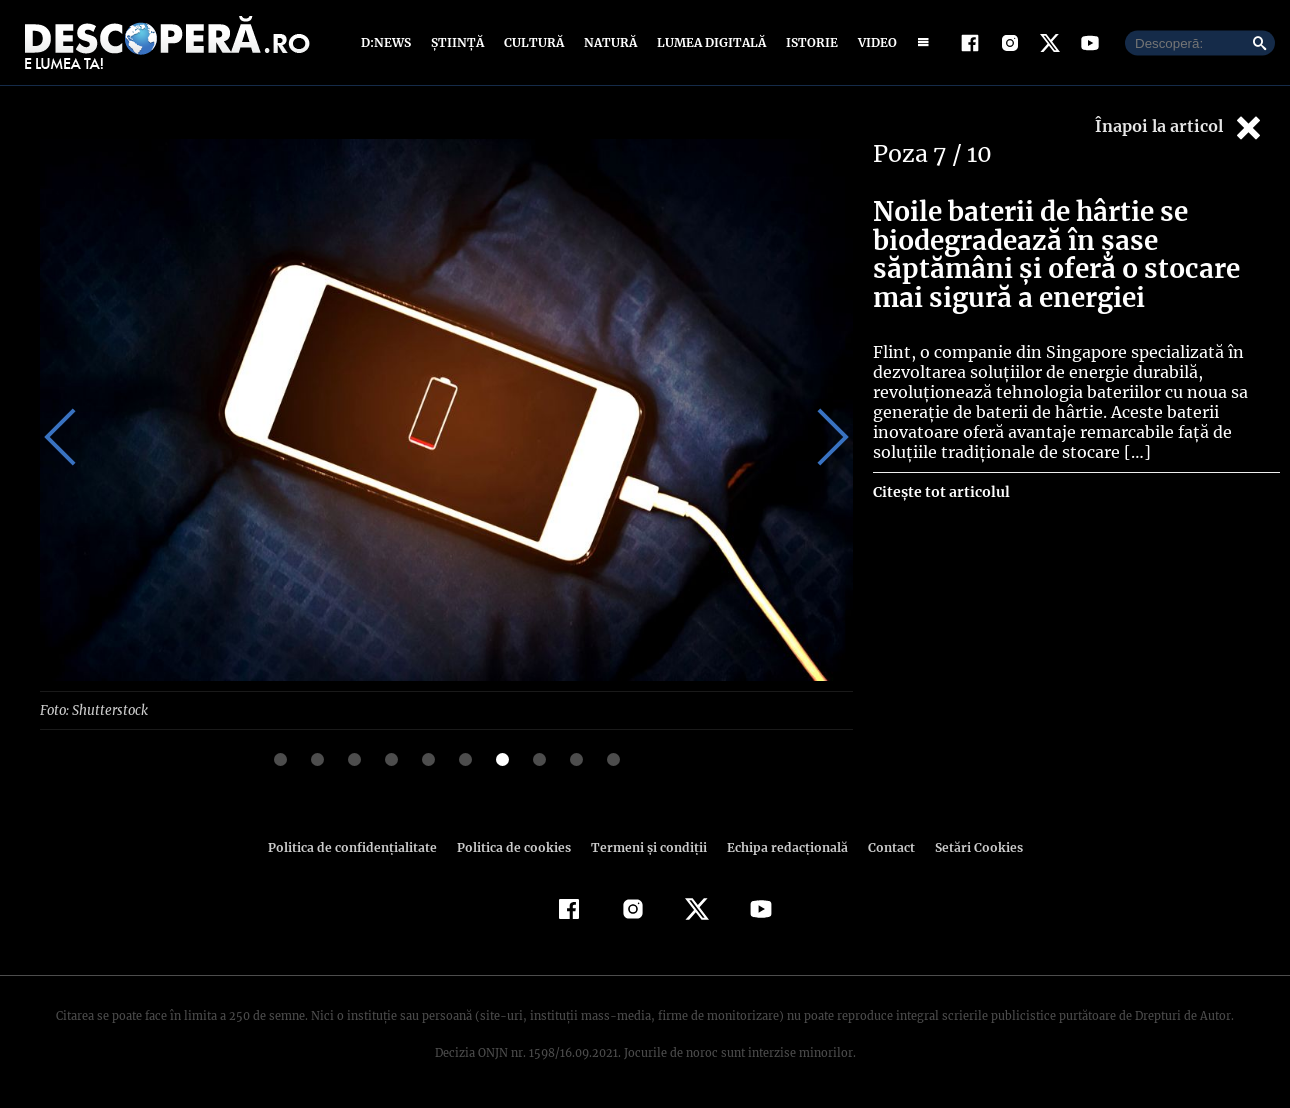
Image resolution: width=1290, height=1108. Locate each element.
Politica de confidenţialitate (361, 846)
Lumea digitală (708, 42)
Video (873, 42)
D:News (389, 42)
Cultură (533, 42)
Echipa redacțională (781, 846)
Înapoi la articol (1180, 127)
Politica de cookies (516, 846)
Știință (458, 42)
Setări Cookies (968, 846)
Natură (608, 42)
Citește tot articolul (940, 492)
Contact (883, 846)
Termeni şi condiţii (646, 846)
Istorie (808, 42)
